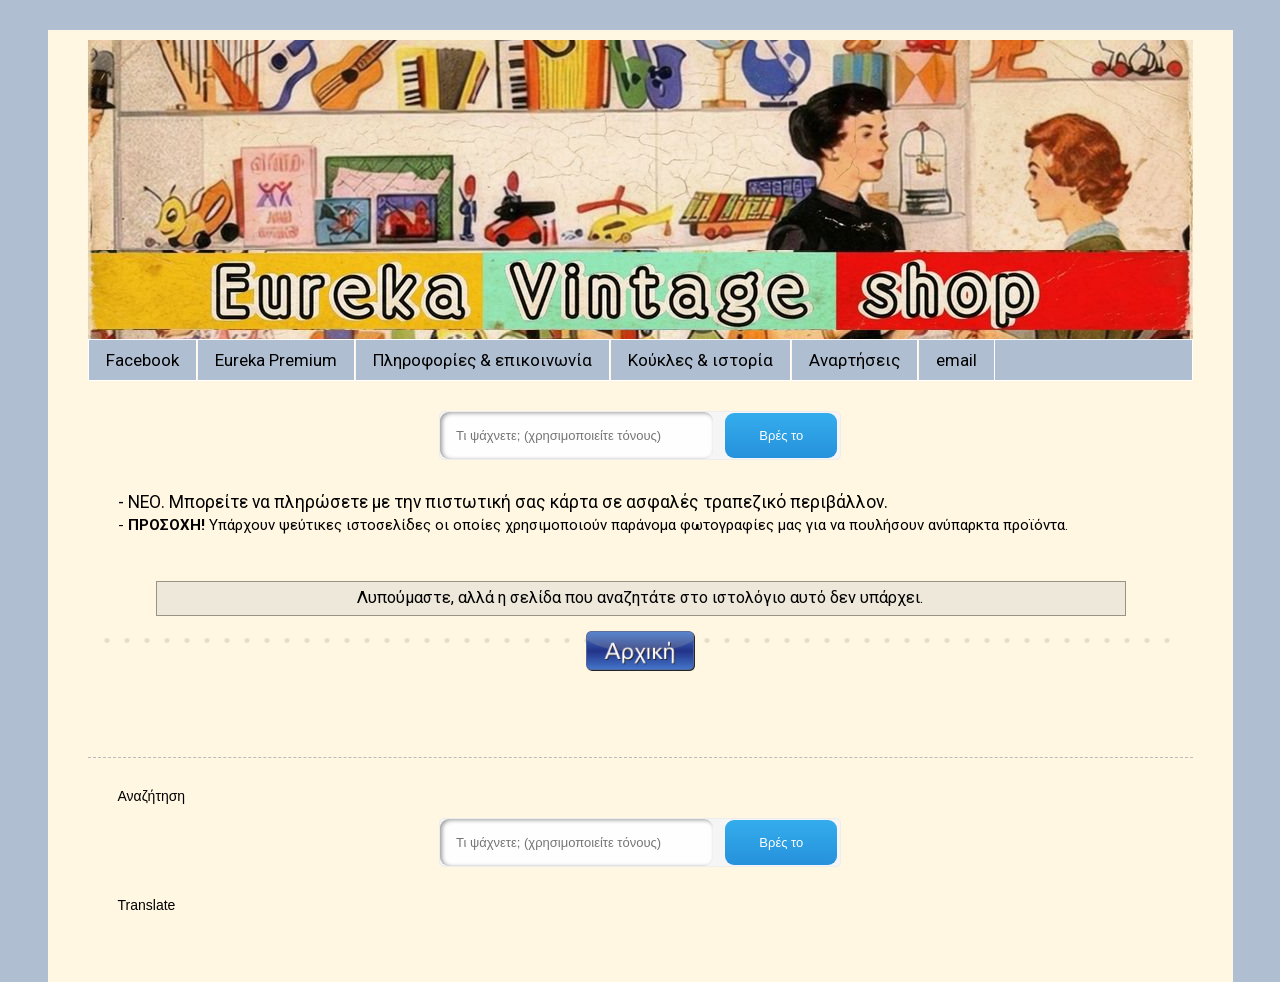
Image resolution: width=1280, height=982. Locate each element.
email (956, 360)
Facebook (142, 360)
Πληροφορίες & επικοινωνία (482, 360)
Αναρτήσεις (854, 360)
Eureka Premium (276, 360)
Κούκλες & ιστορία (700, 360)
